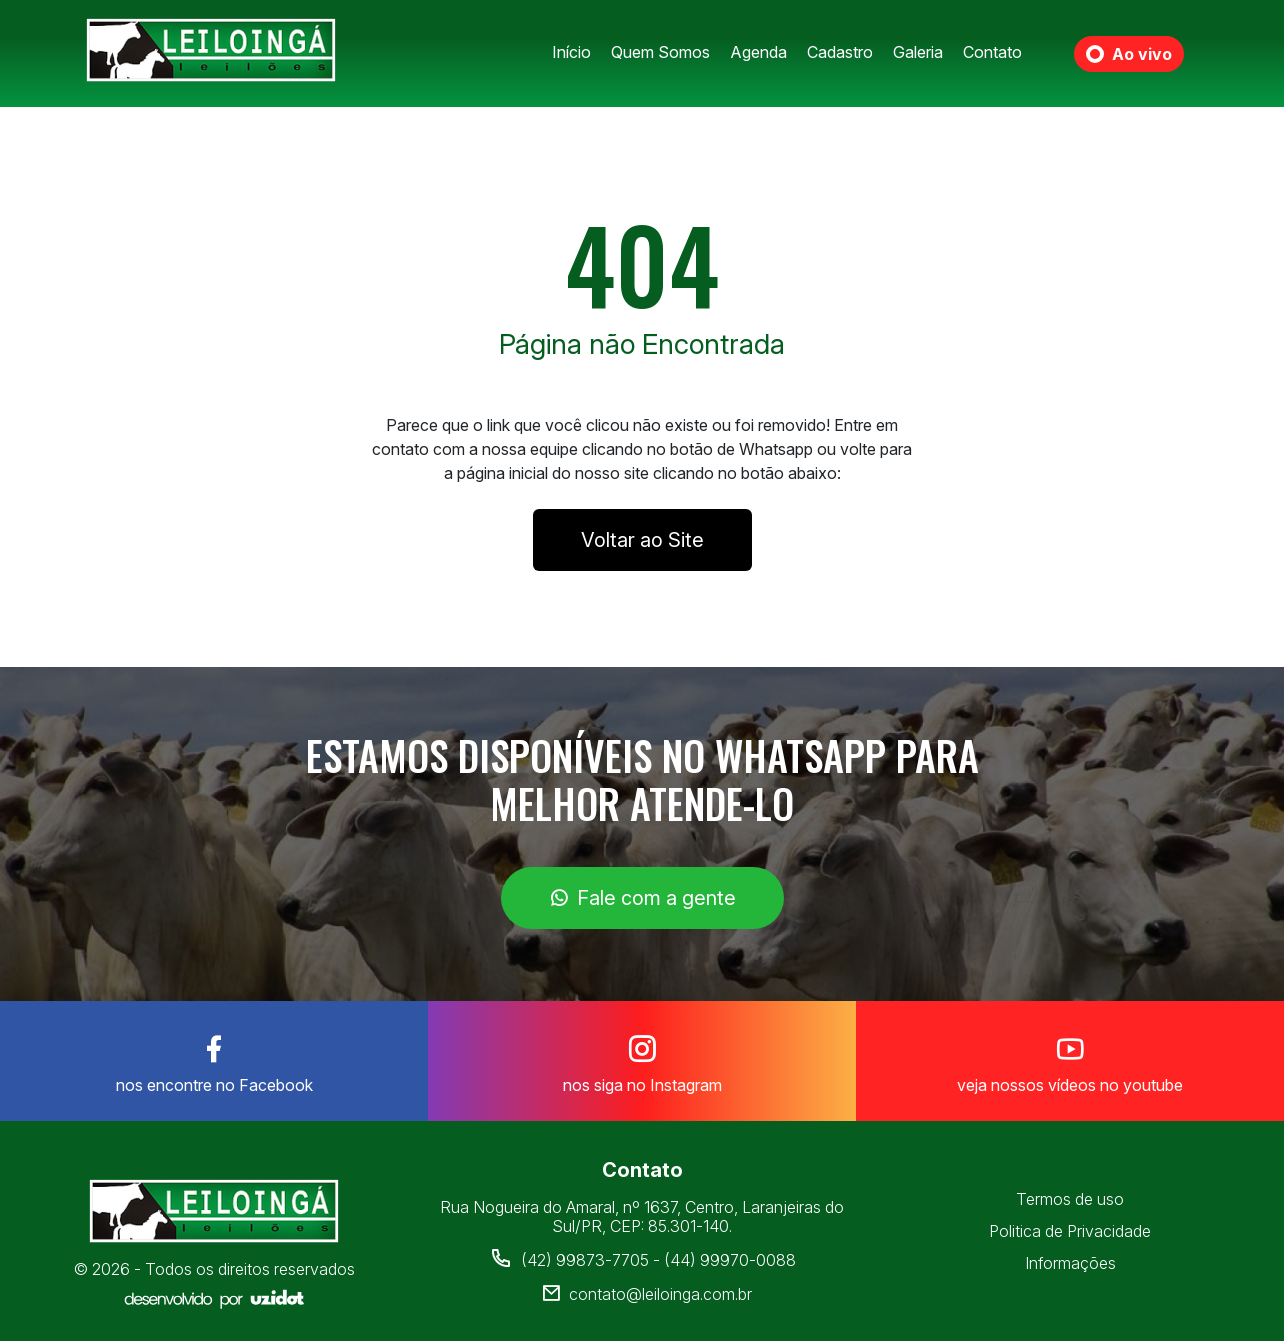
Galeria (918, 52)
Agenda (758, 52)
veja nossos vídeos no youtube (1070, 1060)
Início (571, 52)
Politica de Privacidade (1070, 1231)
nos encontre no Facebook (214, 1060)
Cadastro (840, 52)
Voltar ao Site (642, 540)
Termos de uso (1070, 1199)
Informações (1070, 1263)
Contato (992, 52)
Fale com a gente (642, 898)
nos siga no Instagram (642, 1060)
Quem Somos (660, 52)
